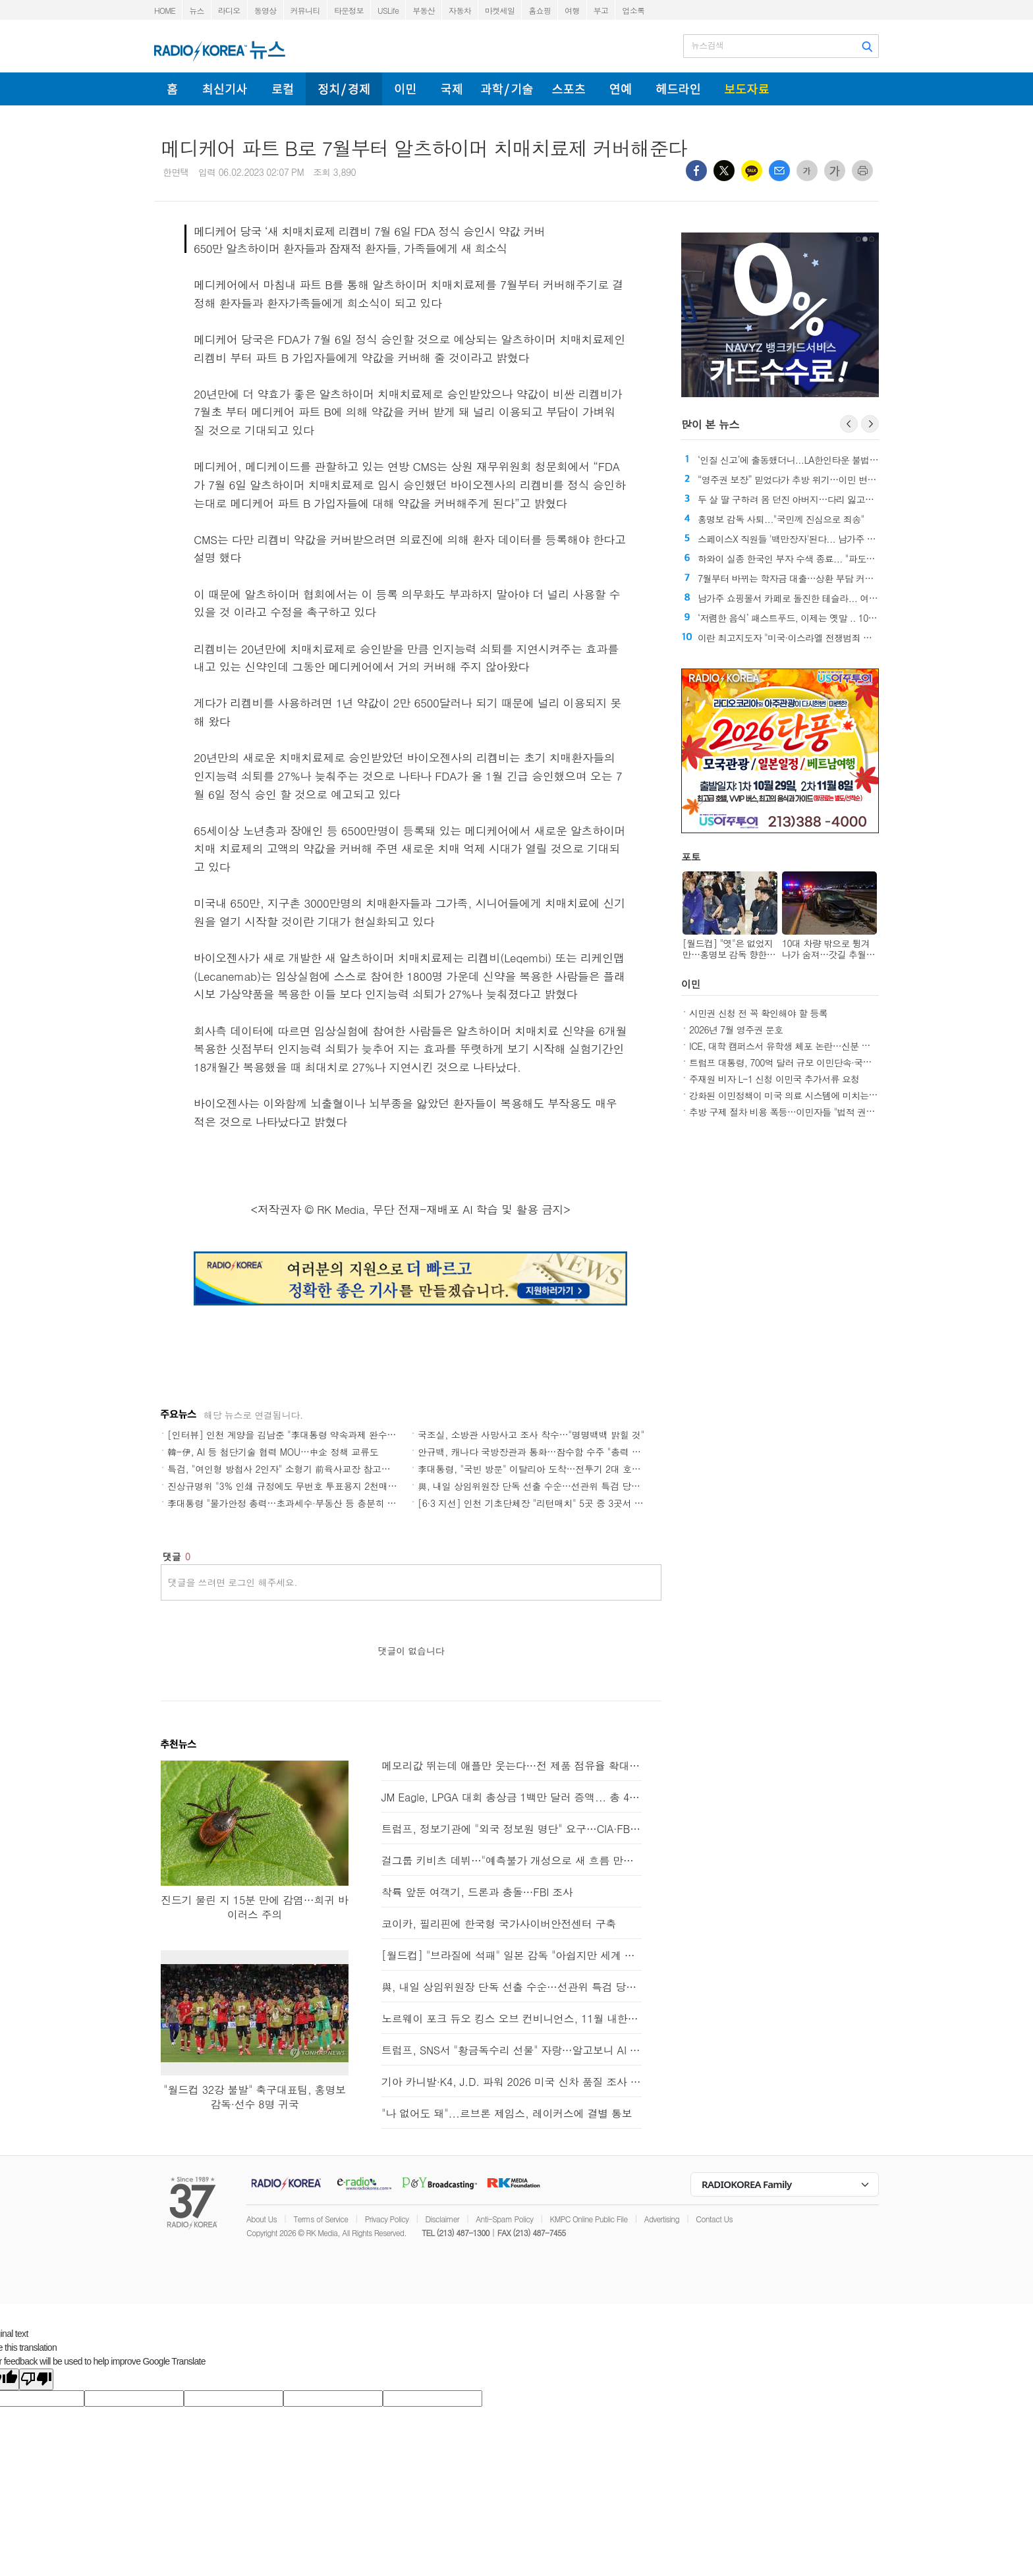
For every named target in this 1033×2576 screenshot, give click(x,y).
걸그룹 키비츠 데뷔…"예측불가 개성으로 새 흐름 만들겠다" (511, 1860)
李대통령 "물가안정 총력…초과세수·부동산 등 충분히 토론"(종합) (300, 1503)
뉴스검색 (707, 45)
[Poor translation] (36, 2379)
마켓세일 (500, 10)
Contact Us (714, 2218)
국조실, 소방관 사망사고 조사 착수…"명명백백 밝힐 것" (531, 1434)
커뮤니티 (305, 10)
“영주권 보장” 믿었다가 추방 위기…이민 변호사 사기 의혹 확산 (821, 479)
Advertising (661, 2218)
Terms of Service (320, 2218)
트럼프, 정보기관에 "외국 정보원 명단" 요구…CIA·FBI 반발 (511, 1828)
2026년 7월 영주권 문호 (736, 1029)
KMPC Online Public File (589, 2218)
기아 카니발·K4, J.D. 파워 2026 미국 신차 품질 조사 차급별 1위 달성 (511, 2081)
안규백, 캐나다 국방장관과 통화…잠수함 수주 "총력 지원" (536, 1451)
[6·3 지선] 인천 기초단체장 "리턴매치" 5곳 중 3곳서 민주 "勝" (545, 1503)
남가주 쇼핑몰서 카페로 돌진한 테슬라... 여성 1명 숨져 (806, 598)
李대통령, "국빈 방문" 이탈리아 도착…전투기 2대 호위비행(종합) (550, 1468)
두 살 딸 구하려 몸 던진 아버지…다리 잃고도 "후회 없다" (809, 499)
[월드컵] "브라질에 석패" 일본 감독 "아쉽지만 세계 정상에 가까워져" (511, 1955)
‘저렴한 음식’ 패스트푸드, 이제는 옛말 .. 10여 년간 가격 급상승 (822, 617)
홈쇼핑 (539, 10)
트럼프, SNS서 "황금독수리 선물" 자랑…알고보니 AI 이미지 (511, 2050)
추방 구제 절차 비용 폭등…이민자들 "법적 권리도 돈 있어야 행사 (816, 1111)
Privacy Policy (387, 2218)
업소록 (633, 10)
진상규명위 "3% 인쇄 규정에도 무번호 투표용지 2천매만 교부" (294, 1486)
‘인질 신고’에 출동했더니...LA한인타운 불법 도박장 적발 (808, 459)
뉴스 (196, 10)
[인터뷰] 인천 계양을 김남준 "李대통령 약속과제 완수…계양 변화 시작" (313, 1434)
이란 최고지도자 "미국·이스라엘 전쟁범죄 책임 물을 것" (807, 637)
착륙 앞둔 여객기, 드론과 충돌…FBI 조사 (477, 1892)
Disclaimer (442, 2218)
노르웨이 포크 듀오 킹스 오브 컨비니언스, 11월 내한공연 (511, 2018)
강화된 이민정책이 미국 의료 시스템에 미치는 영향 (789, 1095)
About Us (261, 2218)
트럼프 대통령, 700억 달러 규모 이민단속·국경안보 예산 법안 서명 (819, 1062)
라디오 (229, 10)
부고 (601, 10)
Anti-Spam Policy (504, 2218)
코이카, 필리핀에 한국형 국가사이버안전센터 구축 (498, 1923)
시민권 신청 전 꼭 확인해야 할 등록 (758, 1013)
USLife (388, 10)
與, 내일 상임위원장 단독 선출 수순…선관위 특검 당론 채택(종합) (552, 1486)
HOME (164, 10)
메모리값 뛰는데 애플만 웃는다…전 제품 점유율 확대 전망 (511, 1765)
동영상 (265, 10)
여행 (572, 10)
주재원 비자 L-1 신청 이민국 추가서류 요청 (774, 1078)
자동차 (460, 10)
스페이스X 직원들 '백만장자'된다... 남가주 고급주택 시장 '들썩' (822, 538)
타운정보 (349, 10)
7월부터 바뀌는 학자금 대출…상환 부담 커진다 (790, 578)
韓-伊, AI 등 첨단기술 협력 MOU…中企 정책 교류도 (272, 1451)
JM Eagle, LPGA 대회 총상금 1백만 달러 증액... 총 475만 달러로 (511, 1797)
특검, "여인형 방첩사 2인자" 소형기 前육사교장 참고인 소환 (289, 1468)
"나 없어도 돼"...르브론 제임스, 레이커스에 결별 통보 (506, 2113)
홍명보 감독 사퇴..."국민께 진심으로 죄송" (781, 519)
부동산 (423, 10)
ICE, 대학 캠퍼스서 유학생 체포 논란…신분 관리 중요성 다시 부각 (818, 1046)
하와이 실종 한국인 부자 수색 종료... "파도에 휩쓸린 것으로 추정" (827, 558)
